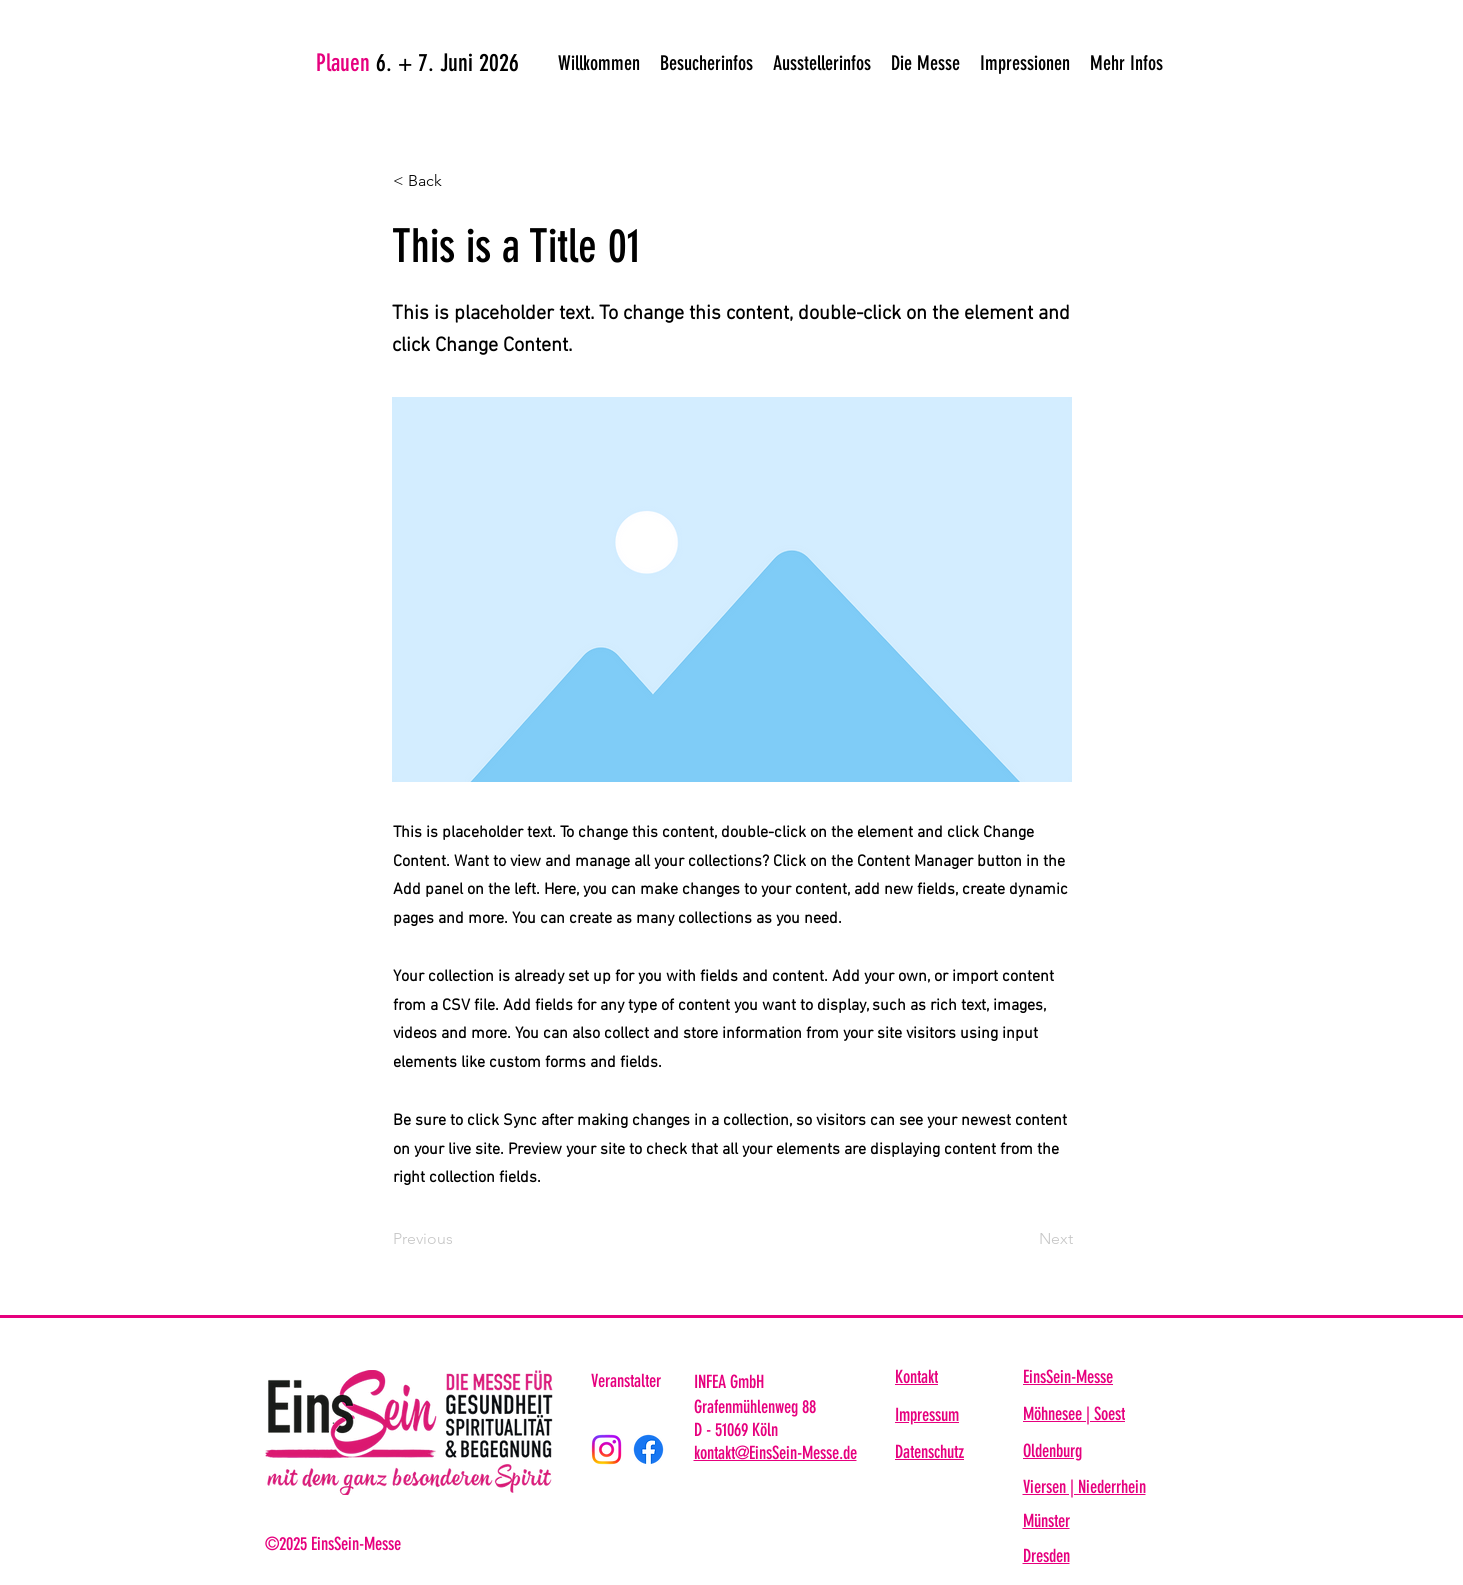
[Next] (1023, 1239)
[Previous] (459, 1239)
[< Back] (459, 181)
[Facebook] (648, 1449)
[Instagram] (606, 1449)
